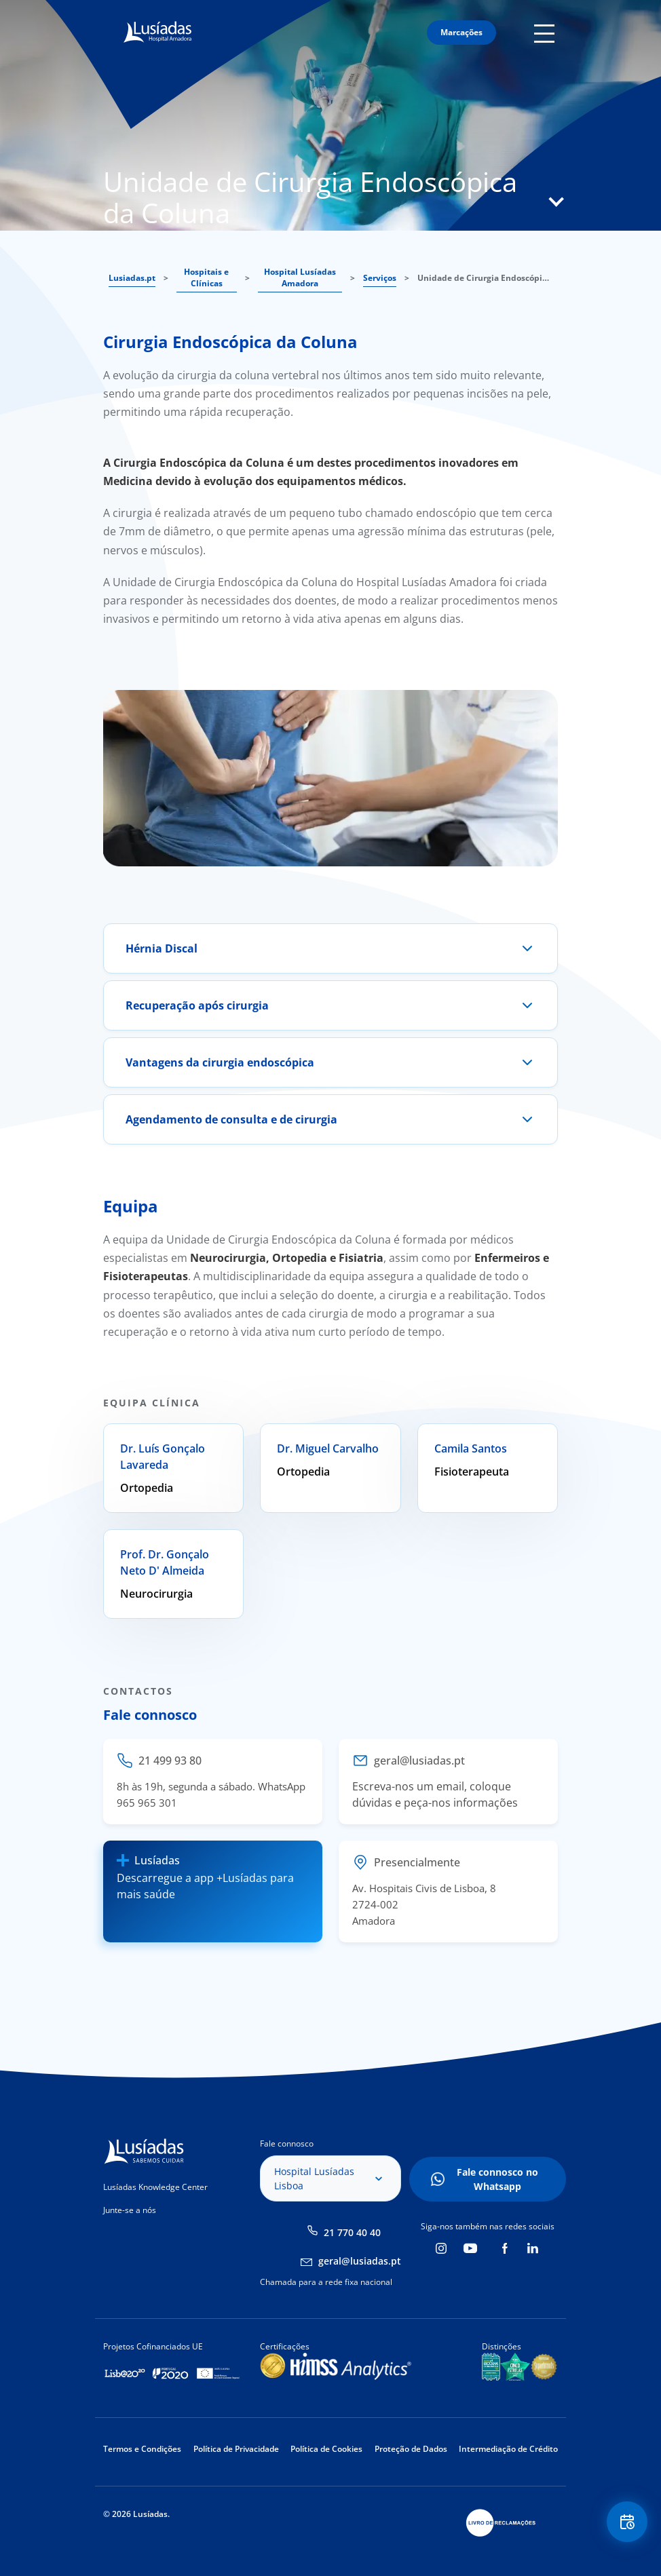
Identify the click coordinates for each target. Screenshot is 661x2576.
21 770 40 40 (352, 2232)
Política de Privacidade (236, 2449)
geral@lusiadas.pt (359, 2260)
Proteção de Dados (411, 2449)
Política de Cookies (326, 2449)
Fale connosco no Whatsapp (497, 2179)
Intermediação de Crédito (508, 2449)
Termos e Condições (142, 2449)
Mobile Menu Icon (546, 32)
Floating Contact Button (627, 2522)
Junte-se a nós (129, 2210)
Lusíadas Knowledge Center (155, 2187)
